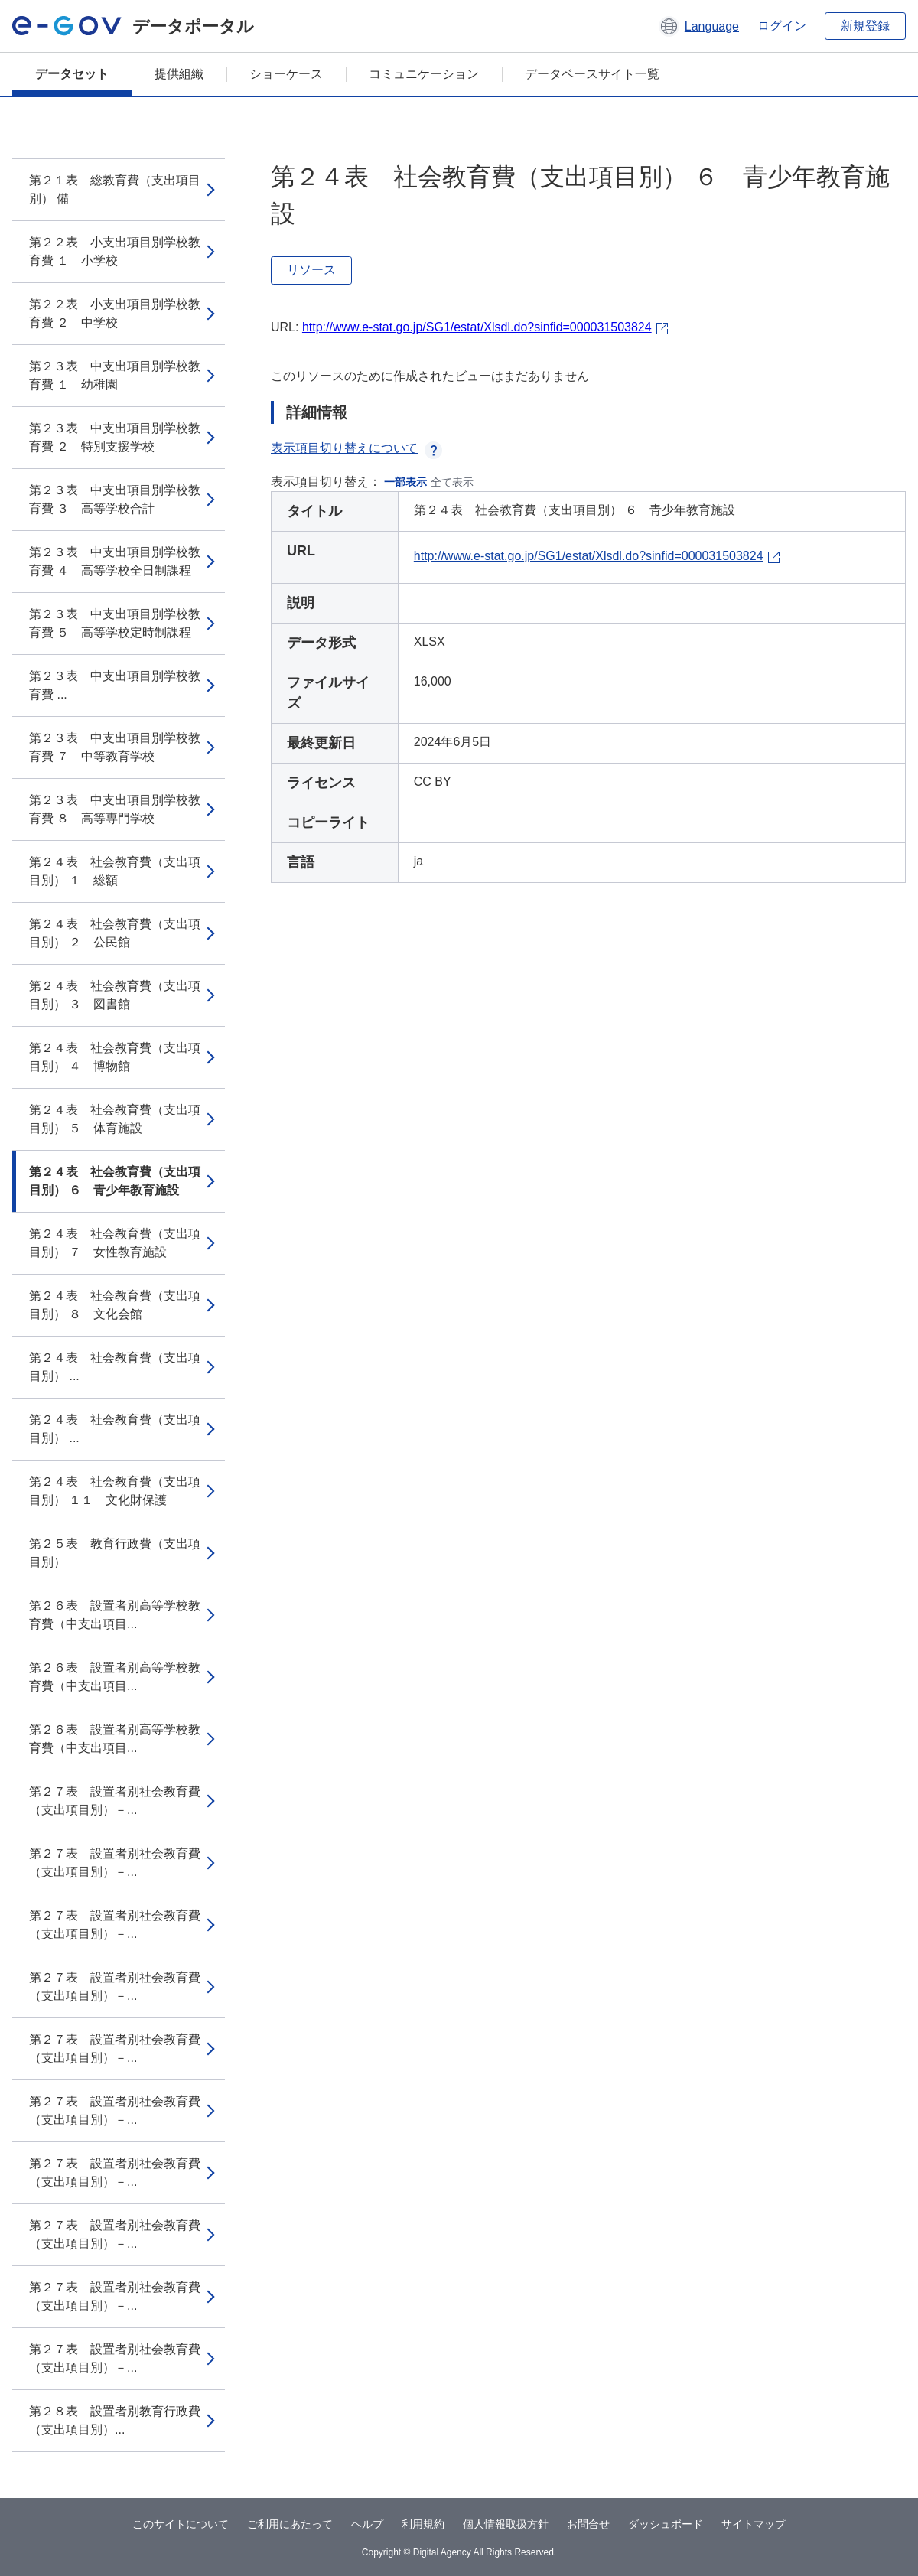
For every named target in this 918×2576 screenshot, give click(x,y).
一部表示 (405, 482)
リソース (311, 269)
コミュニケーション (424, 73)
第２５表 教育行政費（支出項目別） (114, 1552)
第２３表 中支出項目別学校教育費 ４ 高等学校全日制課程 (114, 561)
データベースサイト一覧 (592, 73)
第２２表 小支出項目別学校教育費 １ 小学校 (114, 251)
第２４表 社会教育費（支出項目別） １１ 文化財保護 (114, 1490)
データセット (72, 73)
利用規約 (423, 2524)
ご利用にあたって (290, 2524)
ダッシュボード (665, 2524)
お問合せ (588, 2524)
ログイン (781, 25)
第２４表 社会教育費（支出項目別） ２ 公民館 (114, 933)
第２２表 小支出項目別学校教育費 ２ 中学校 (114, 313)
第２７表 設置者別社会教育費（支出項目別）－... (114, 1800)
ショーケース (286, 73)
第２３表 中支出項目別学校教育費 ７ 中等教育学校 (114, 747)
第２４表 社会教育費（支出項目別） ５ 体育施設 (114, 1119)
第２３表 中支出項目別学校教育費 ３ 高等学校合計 (114, 499)
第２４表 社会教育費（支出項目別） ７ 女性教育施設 (114, 1243)
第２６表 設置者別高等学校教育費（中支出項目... (114, 1614)
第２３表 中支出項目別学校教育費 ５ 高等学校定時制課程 (114, 623)
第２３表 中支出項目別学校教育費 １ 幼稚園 (114, 375)
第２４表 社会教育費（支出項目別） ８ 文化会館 (114, 1305)
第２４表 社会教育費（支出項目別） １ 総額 (114, 871)
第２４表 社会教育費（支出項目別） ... (114, 1366)
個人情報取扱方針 (506, 2524)
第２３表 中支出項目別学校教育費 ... (114, 685)
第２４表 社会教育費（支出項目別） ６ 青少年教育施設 (114, 1181)
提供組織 (179, 73)
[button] (699, 26)
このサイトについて (180, 2524)
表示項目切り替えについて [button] (356, 447)
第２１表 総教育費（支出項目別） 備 (114, 189)
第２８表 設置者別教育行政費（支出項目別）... (114, 2420)
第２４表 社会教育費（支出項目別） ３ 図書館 (114, 995)
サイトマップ (753, 2524)
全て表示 (452, 482)
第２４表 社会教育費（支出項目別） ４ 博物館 (114, 1057)
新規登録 (865, 25)
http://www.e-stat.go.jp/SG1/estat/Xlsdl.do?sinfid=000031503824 (477, 327)
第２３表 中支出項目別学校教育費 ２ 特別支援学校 (114, 437)
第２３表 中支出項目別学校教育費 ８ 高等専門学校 (114, 809)
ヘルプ (367, 2524)
